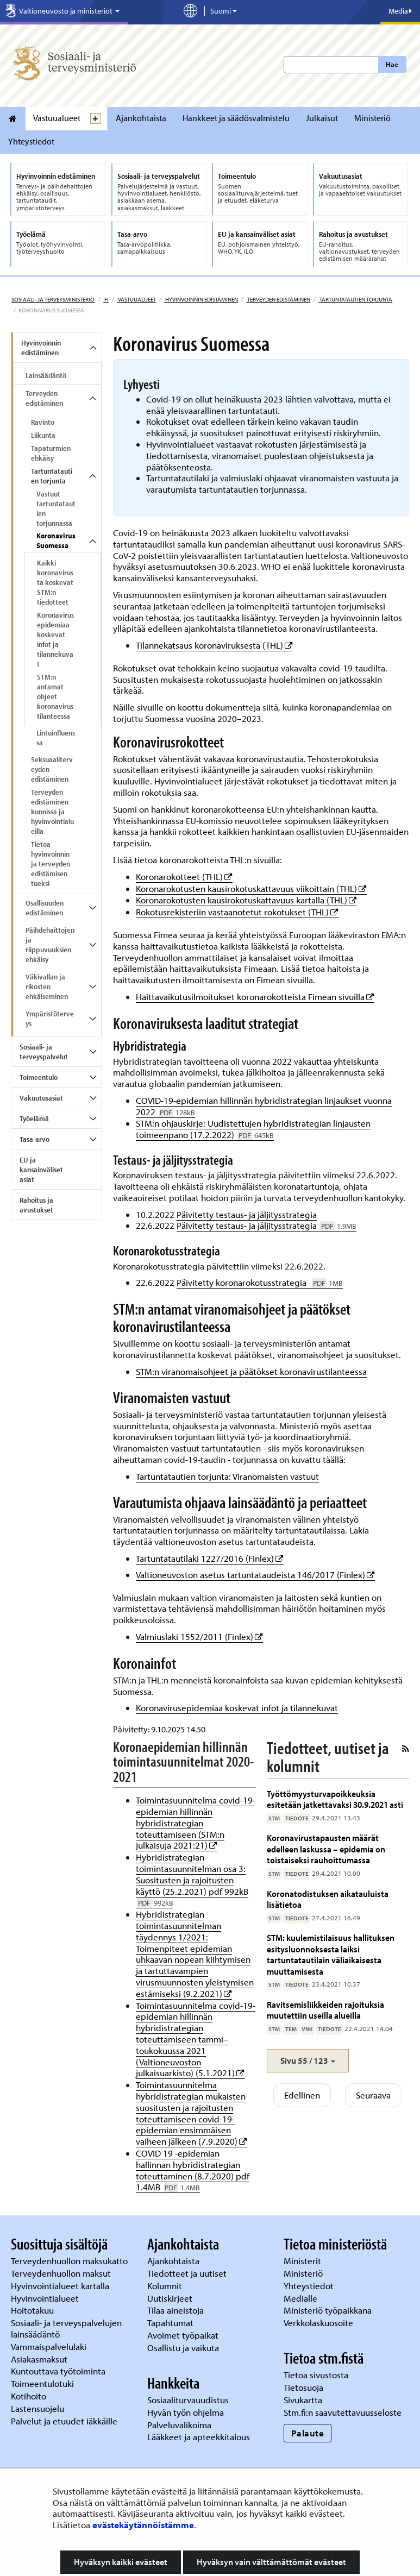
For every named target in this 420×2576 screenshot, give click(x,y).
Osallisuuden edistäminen (45, 908)
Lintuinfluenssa (55, 737)
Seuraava (373, 2095)
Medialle (301, 2298)
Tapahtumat (170, 2322)
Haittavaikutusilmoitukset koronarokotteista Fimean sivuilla (255, 996)
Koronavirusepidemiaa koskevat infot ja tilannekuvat (55, 639)
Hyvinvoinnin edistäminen (201, 299)
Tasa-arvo (34, 1139)
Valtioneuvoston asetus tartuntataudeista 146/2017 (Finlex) (255, 1574)
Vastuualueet (56, 117)
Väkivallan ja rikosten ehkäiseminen (47, 986)
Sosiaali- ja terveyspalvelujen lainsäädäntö (66, 2328)
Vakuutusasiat (41, 1098)
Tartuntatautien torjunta (355, 299)
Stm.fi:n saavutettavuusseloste (343, 2412)
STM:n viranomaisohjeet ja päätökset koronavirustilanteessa (251, 1371)
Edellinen (302, 2095)
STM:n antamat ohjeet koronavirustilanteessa (55, 696)
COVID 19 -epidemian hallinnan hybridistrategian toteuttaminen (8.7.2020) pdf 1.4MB (192, 2169)
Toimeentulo (39, 1077)
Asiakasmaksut (39, 2359)
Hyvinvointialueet (46, 2298)
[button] (308, 2060)
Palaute (307, 2433)
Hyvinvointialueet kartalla (61, 2285)
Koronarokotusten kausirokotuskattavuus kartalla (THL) (246, 900)
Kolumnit (165, 2285)
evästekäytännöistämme (143, 2524)
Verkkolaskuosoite (319, 2322)
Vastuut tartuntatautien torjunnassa (56, 508)
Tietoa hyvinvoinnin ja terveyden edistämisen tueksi (50, 863)
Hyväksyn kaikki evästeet (120, 2561)
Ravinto (42, 422)
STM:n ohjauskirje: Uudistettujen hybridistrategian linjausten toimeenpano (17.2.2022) (253, 1128)
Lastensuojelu (38, 2408)
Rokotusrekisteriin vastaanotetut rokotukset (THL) (237, 912)
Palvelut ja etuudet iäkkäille (64, 2421)
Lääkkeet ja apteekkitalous (198, 2436)
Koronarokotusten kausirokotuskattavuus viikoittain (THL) (251, 888)
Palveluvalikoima (179, 2424)
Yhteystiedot (31, 141)
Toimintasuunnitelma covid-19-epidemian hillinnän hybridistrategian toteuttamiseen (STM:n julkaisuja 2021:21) (195, 1822)
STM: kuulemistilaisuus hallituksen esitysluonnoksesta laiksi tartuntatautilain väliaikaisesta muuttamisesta (330, 1954)
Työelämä (34, 1118)
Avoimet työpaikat (182, 2335)
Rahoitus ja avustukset (36, 1205)
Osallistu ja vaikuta (183, 2347)
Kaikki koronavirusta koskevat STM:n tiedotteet (55, 582)
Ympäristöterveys (50, 1018)
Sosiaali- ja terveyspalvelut (44, 1051)
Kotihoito (28, 2396)
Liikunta (43, 435)
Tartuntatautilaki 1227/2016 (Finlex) (210, 1558)
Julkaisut (322, 117)
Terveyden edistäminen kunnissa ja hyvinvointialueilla (52, 811)
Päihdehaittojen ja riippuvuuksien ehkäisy (50, 944)
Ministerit (303, 2260)
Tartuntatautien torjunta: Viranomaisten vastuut (227, 1476)
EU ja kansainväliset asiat (41, 1169)
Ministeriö (372, 117)
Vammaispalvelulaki (50, 2346)
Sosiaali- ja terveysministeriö (53, 299)
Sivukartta (303, 2399)
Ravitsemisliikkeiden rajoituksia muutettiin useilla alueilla (325, 2010)
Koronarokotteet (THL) (184, 876)
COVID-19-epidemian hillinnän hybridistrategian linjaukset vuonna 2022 (264, 1106)
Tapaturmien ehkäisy (51, 453)
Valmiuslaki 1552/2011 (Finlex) (199, 1636)
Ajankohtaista (141, 117)
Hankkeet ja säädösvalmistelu (236, 117)
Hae (392, 64)
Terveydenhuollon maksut (62, 2273)
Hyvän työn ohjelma (185, 2412)
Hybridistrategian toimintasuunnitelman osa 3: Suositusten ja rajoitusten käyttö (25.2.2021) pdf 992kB (192, 1879)
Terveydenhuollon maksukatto (70, 2260)
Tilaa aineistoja (175, 2310)
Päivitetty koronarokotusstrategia (260, 1282)
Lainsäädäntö (46, 375)
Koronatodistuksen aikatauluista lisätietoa (327, 1899)
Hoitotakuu (33, 2310)
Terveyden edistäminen (278, 299)
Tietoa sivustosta (316, 2374)
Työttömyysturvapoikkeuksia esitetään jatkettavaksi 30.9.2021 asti (335, 1799)
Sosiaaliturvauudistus (188, 2399)
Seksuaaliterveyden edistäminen (52, 769)
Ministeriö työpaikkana (329, 2310)
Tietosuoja (303, 2387)
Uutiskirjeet (171, 2298)
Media (400, 11)
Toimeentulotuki (43, 2383)
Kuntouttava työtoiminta (58, 2371)
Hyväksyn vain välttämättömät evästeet (271, 2561)
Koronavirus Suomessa (56, 540)
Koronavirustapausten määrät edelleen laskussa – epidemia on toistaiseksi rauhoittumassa (326, 1848)
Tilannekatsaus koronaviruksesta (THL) (214, 645)
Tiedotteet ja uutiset (188, 2273)
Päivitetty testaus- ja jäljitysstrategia (247, 1214)
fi (106, 299)
